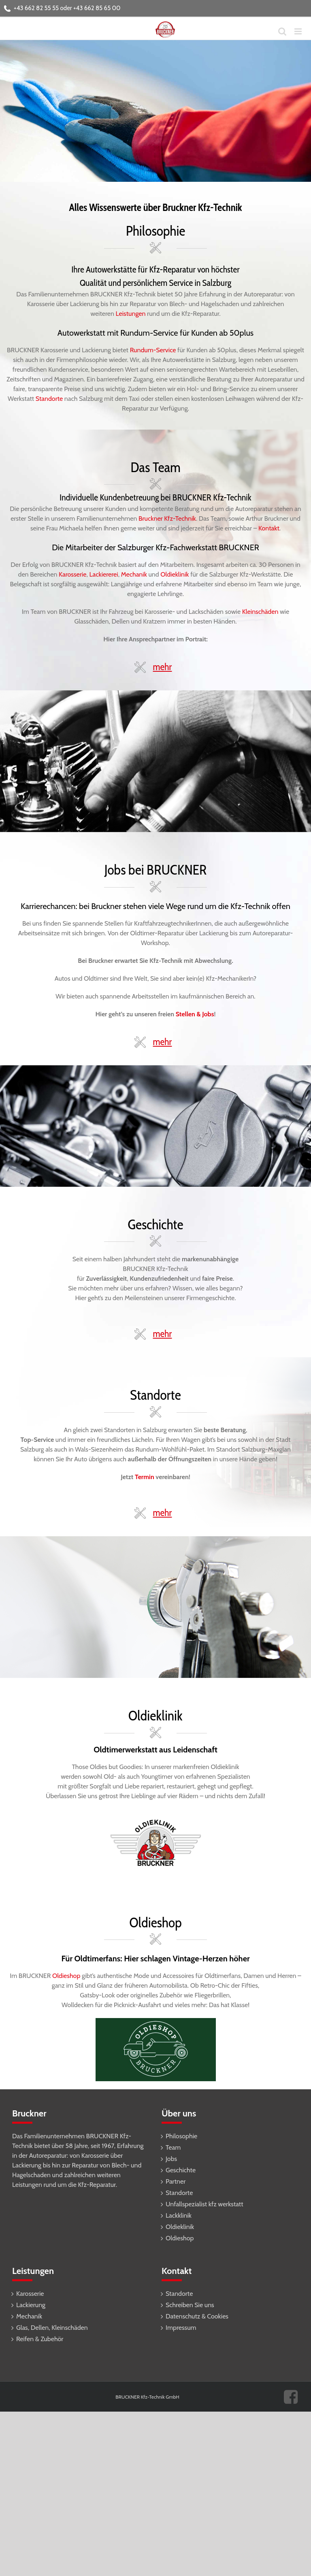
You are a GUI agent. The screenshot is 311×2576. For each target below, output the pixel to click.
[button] (155, 665)
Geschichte (181, 2170)
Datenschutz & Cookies (197, 2316)
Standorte (49, 398)
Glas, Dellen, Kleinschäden (52, 2327)
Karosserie (72, 574)
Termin (145, 1477)
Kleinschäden (260, 611)
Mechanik (134, 574)
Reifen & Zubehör (39, 2339)
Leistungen (131, 313)
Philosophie (181, 2136)
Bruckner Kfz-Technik (167, 518)
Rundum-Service (153, 350)
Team (173, 2147)
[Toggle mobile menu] (298, 31)
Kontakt (268, 528)
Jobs (171, 2159)
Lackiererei (103, 574)
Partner (175, 2181)
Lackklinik (179, 2215)
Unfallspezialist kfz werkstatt (204, 2204)
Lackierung (30, 2305)
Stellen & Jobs (195, 1014)
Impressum (181, 2327)
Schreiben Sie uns (190, 2305)
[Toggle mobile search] (282, 31)
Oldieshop (67, 1976)
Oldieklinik (174, 574)
